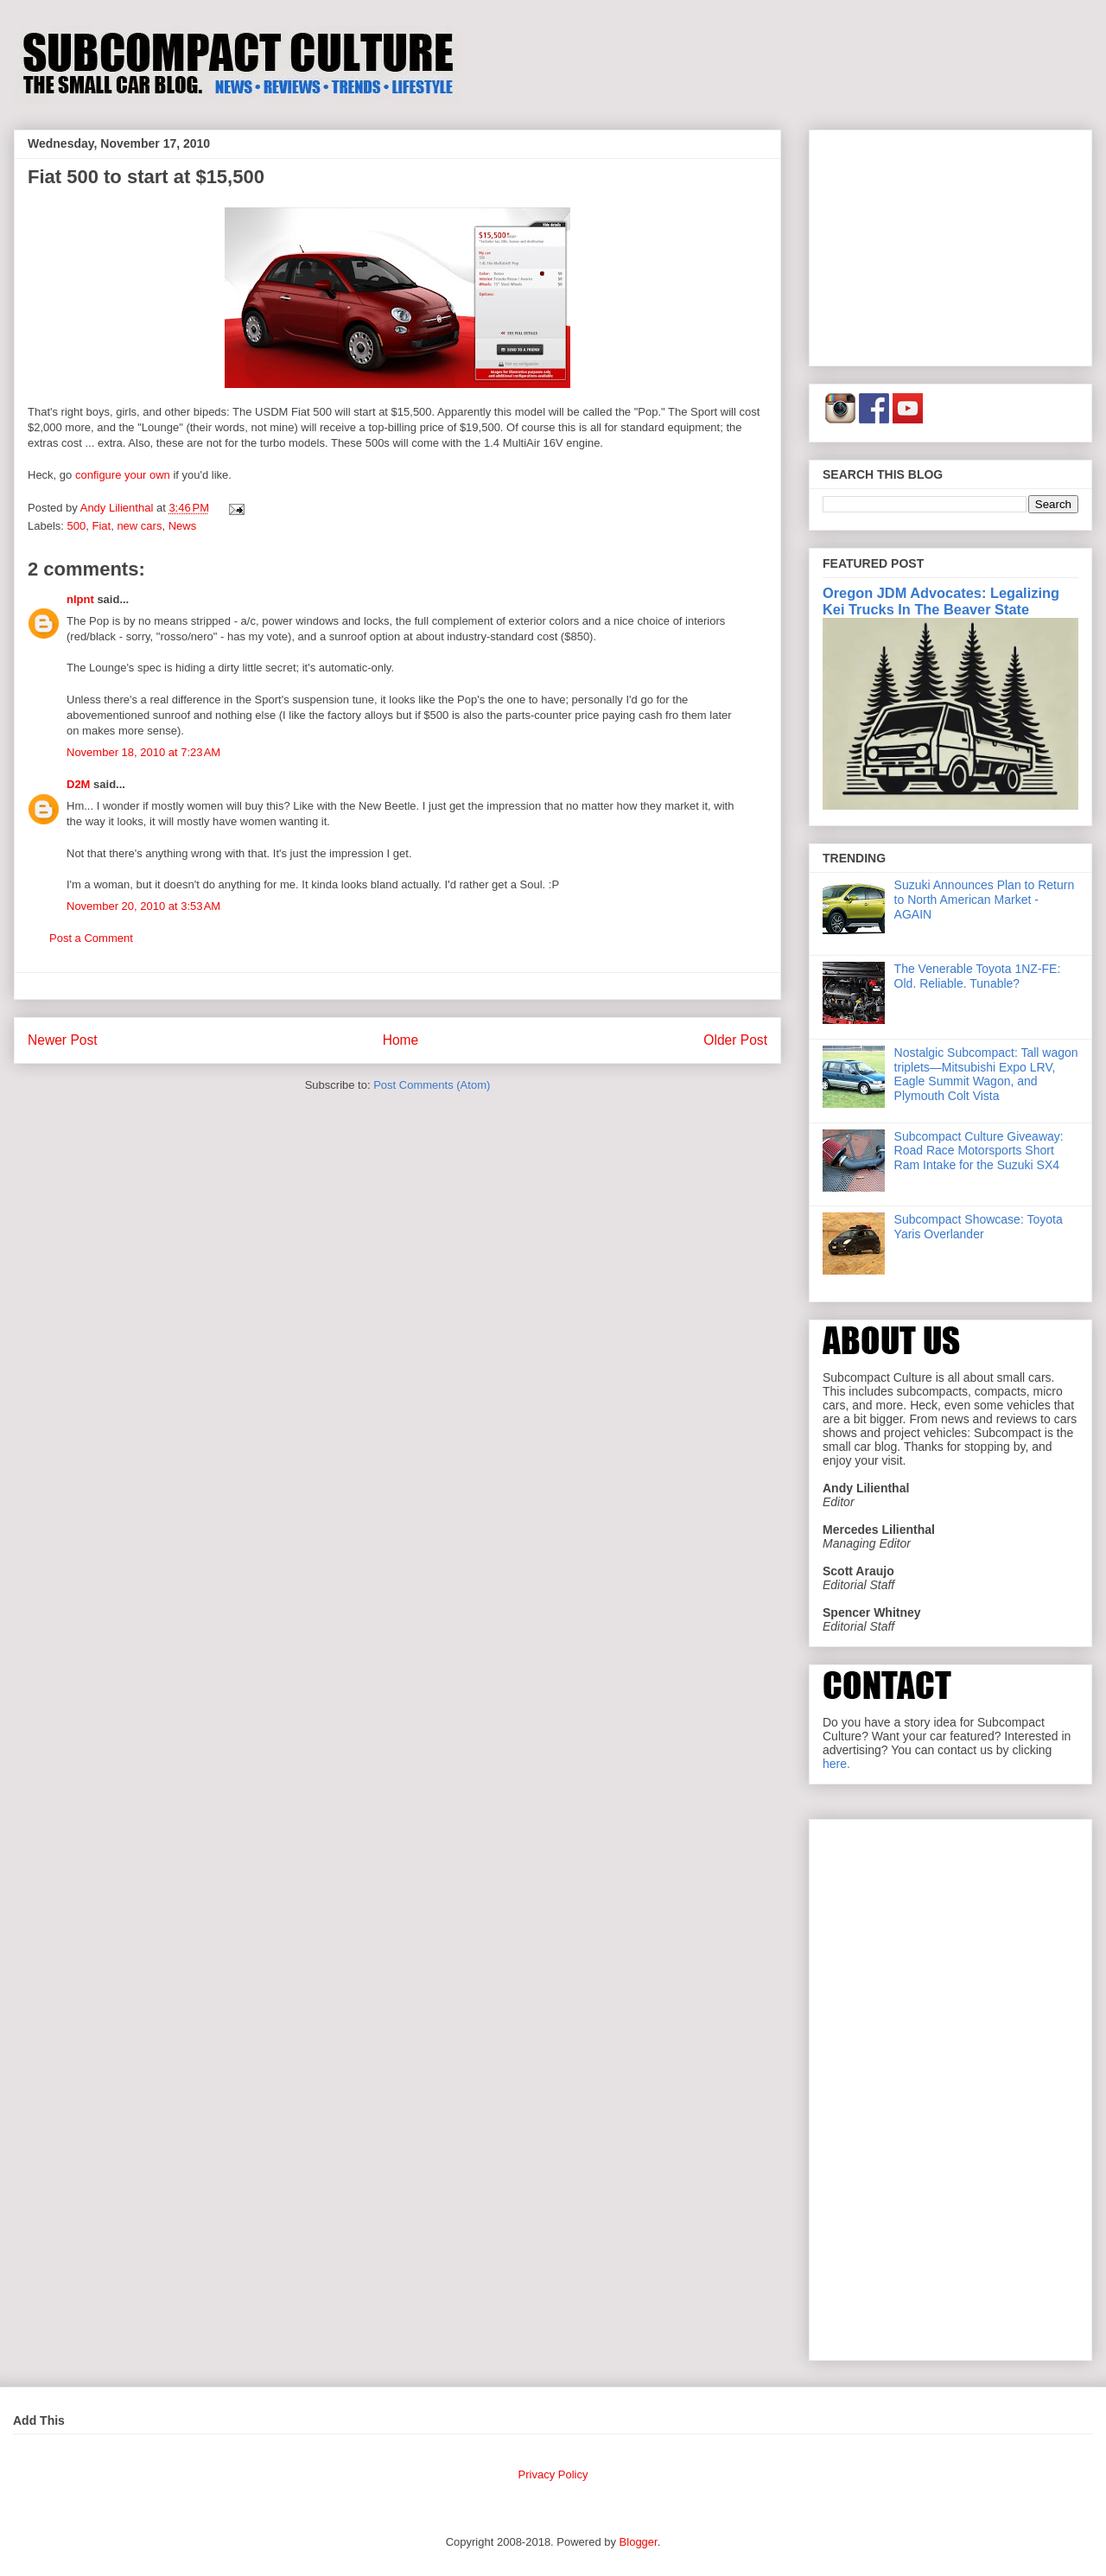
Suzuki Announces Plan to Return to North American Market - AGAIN (984, 899)
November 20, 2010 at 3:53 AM (143, 906)
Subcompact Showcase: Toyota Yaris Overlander (978, 1226)
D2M (78, 784)
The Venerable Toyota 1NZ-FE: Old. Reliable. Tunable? (977, 976)
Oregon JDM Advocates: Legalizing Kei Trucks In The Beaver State (941, 601)
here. (836, 1764)
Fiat (101, 525)
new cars (139, 525)
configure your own (122, 474)
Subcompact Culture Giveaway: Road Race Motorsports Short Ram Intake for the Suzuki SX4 (979, 1151)
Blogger (639, 2541)
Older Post (735, 1040)
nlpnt (80, 599)
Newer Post (63, 1040)
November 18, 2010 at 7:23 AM (143, 752)
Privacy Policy (553, 2474)
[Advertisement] (950, 245)
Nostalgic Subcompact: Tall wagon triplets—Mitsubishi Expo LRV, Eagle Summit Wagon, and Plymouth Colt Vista (986, 1074)
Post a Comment (91, 938)
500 (76, 525)
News (182, 525)
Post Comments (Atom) (431, 1084)
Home (401, 1040)
